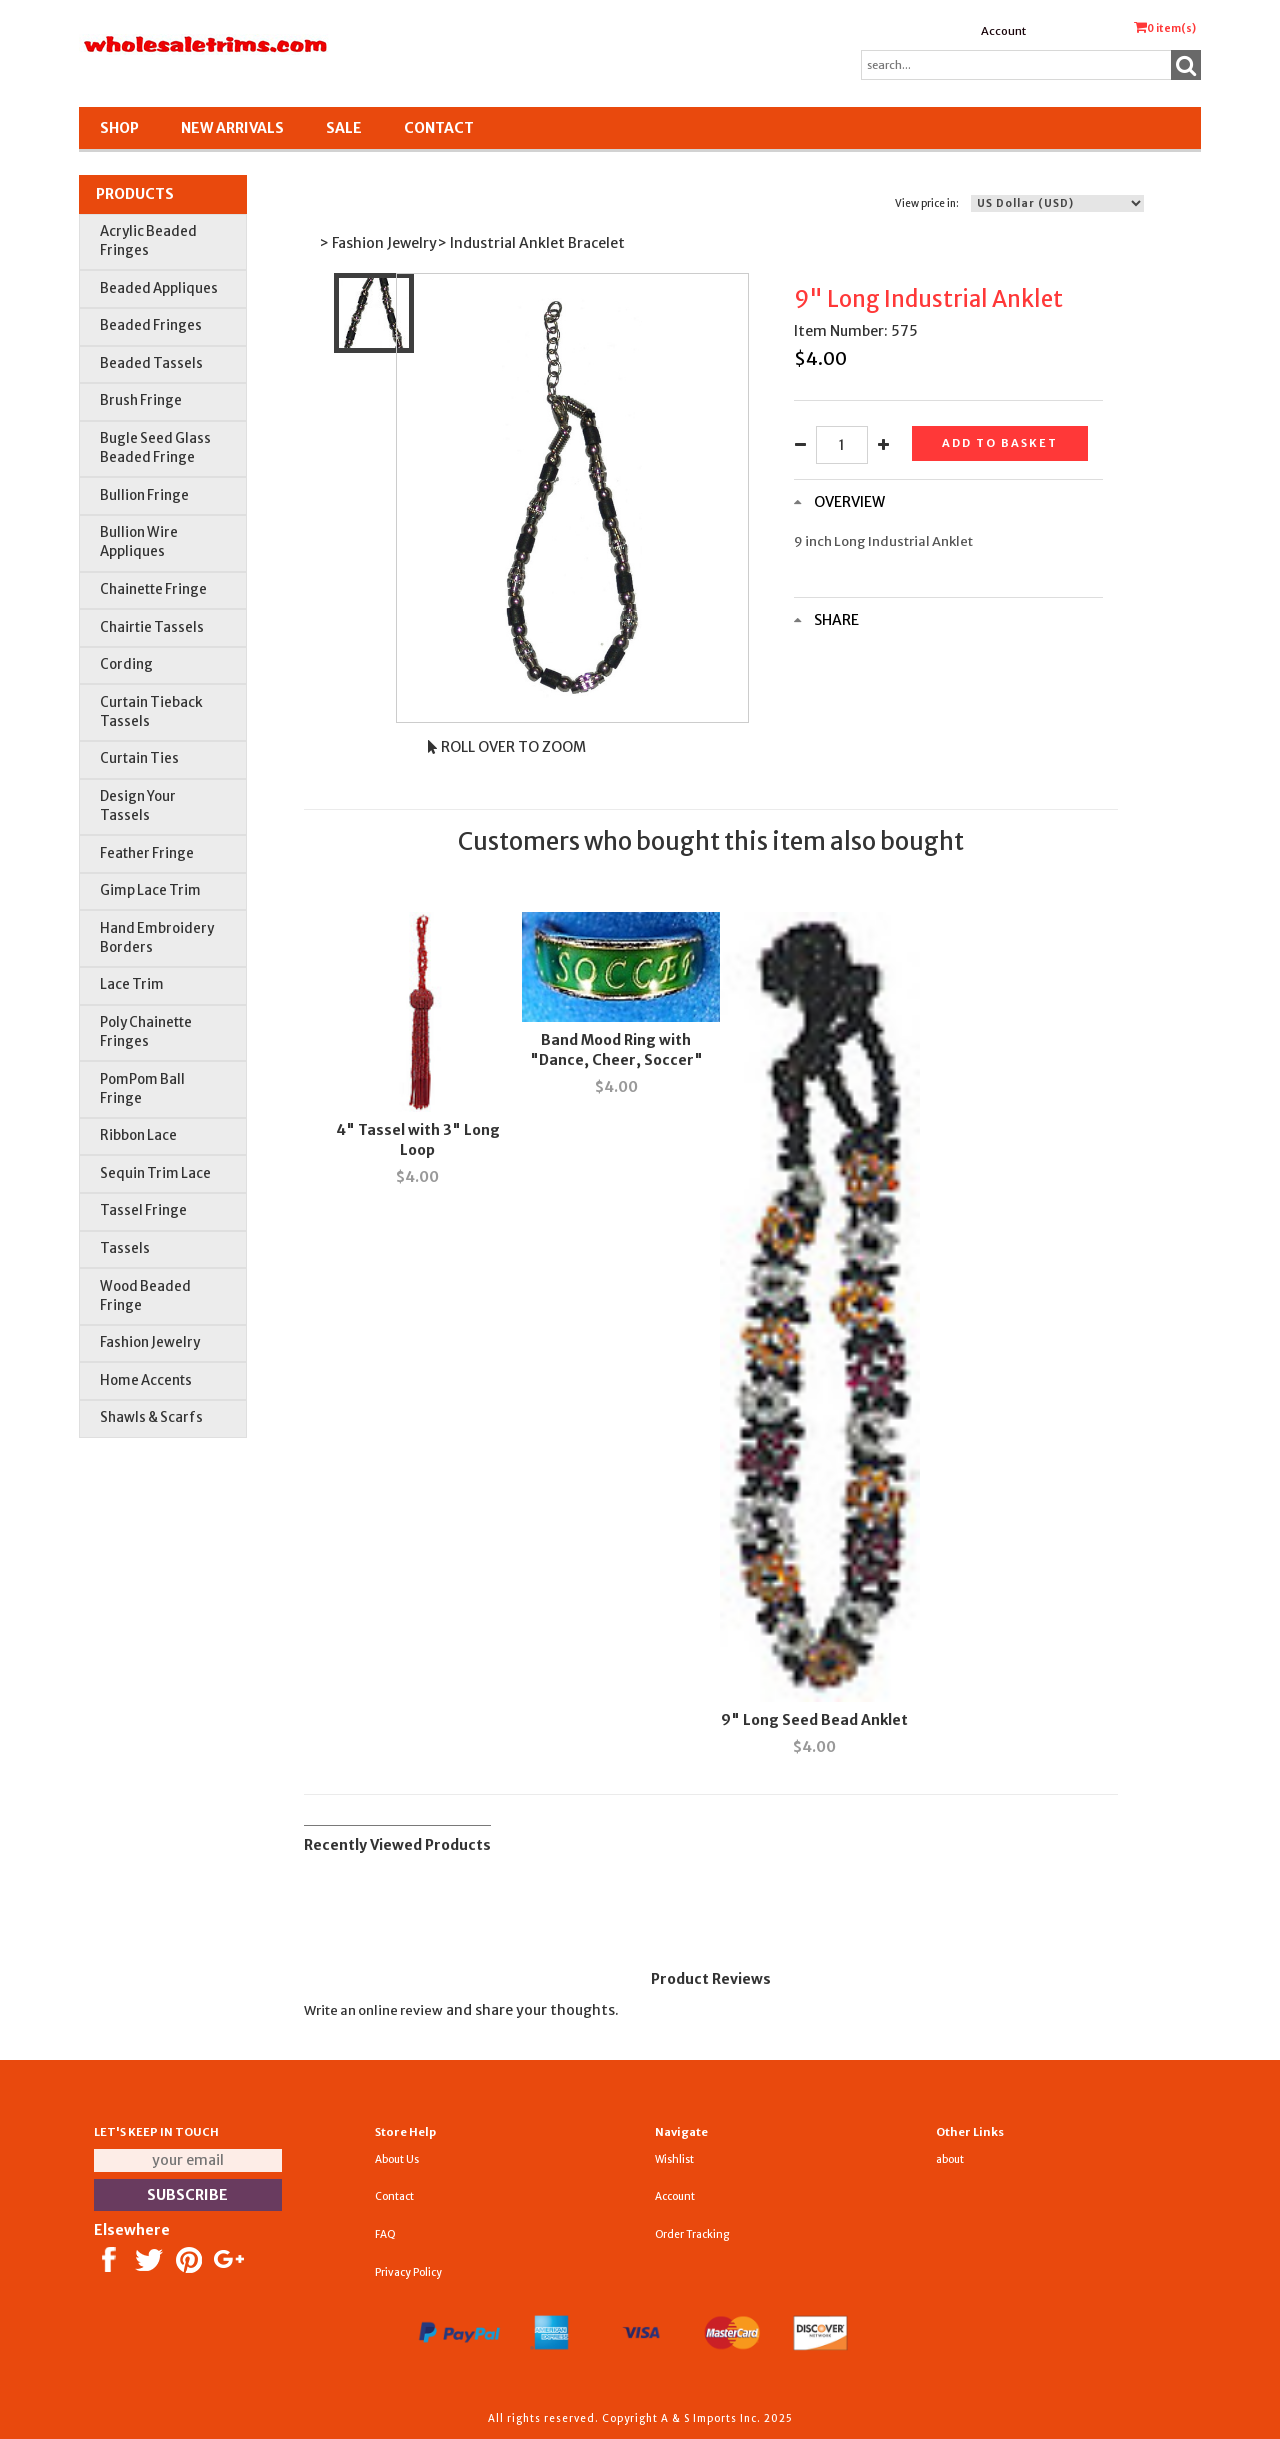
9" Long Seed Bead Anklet (814, 1720)
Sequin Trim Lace (155, 1173)
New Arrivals (232, 128)
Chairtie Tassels (152, 627)
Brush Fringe (141, 400)
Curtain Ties (139, 758)
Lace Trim (132, 984)
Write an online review (373, 2010)
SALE (344, 128)
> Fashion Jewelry (378, 243)
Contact (439, 128)
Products (135, 194)
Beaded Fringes (151, 325)
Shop (119, 128)
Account (1003, 31)
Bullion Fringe (144, 495)
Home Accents (146, 1380)
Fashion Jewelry (150, 1342)
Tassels (125, 1248)
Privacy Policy (408, 2272)
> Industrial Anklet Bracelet (531, 243)
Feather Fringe (147, 853)
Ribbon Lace (138, 1135)
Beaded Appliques (159, 288)
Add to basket (1000, 443)
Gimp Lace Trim (150, 890)
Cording (126, 664)
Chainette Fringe (153, 589)
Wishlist (674, 2159)
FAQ (385, 2234)
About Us (397, 2159)
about (950, 2159)
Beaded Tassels (151, 363)
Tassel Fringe (143, 1210)
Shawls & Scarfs (151, 1417)
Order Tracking (692, 2234)
